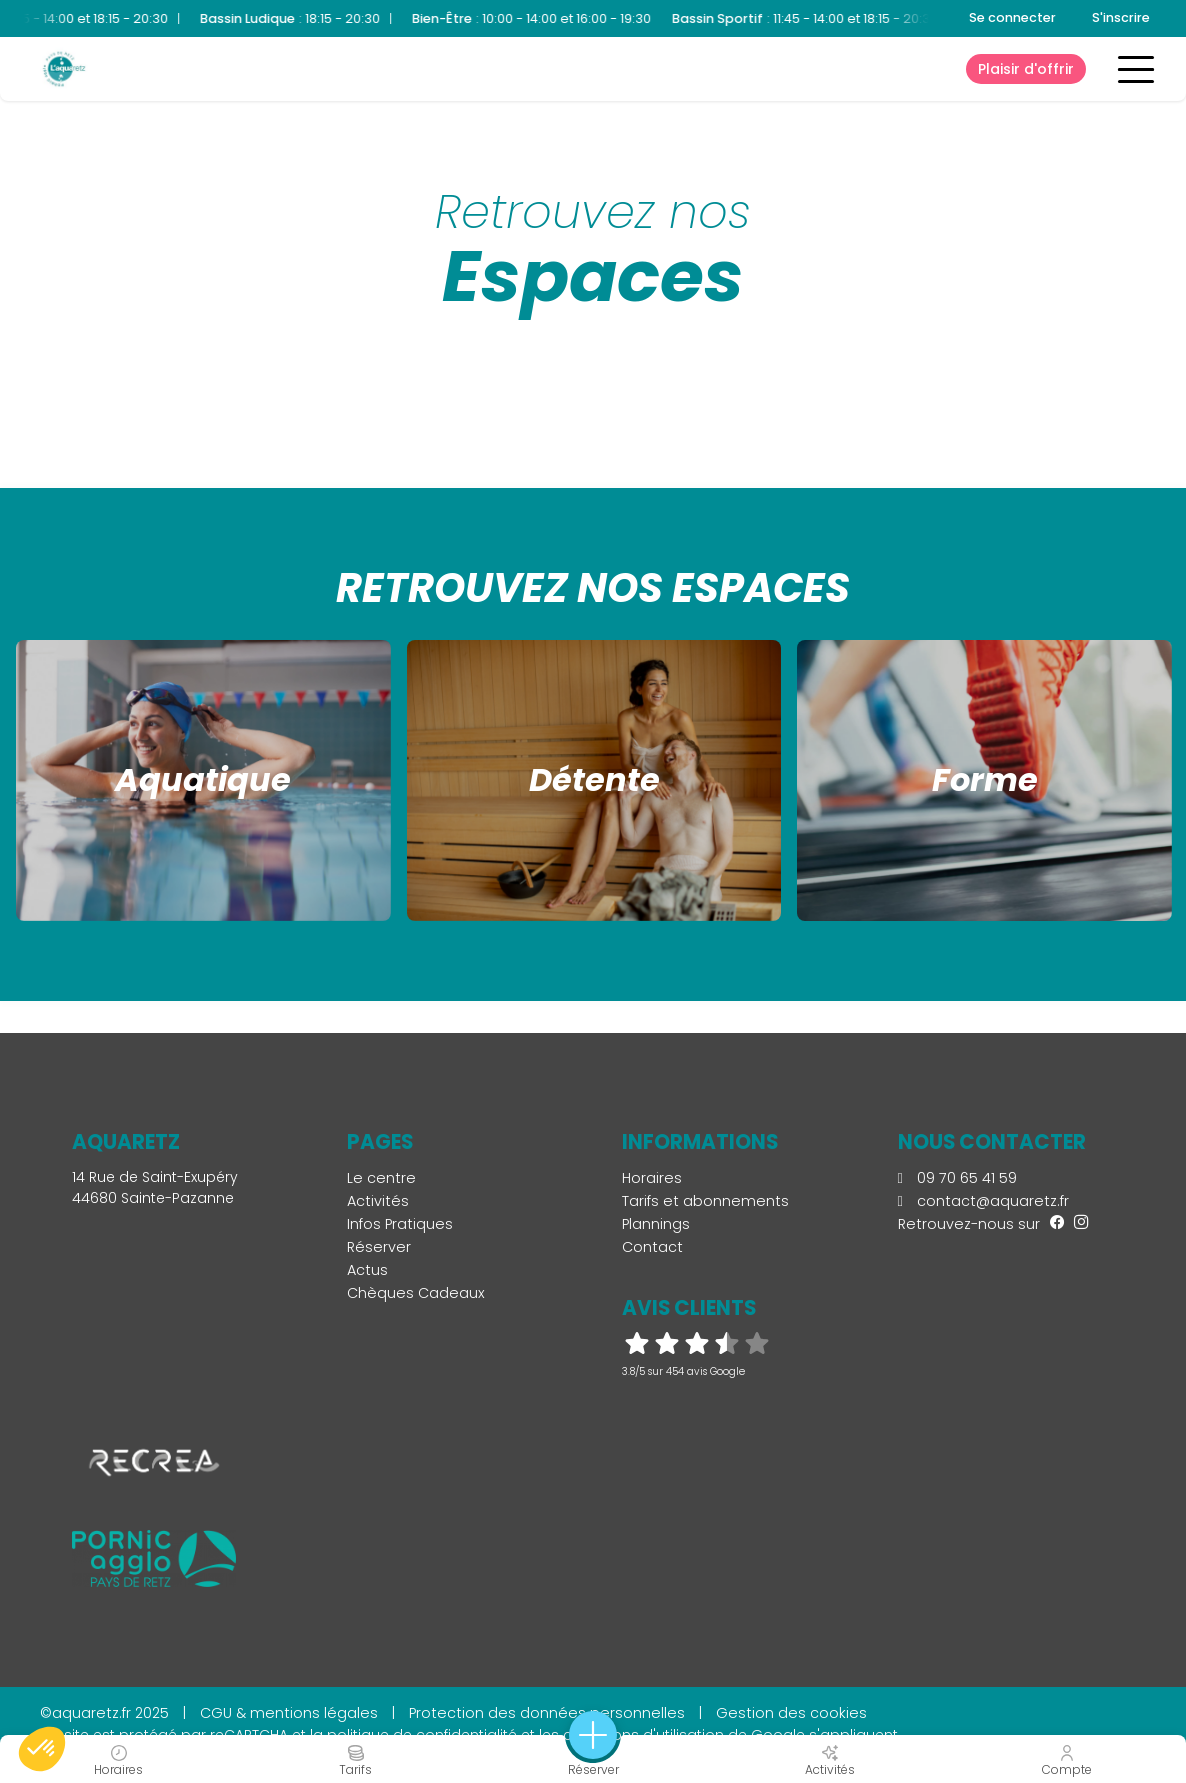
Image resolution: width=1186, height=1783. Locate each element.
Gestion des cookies (791, 1713)
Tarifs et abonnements (705, 1201)
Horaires (652, 1178)
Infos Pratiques (400, 1224)
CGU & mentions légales (289, 1713)
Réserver (379, 1247)
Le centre (381, 1178)
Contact (652, 1247)
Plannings (656, 1224)
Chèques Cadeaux (416, 1293)
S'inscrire (1121, 17)
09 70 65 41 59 (957, 1178)
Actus (367, 1270)
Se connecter (1012, 17)
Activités (378, 1201)
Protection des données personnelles (547, 1713)
